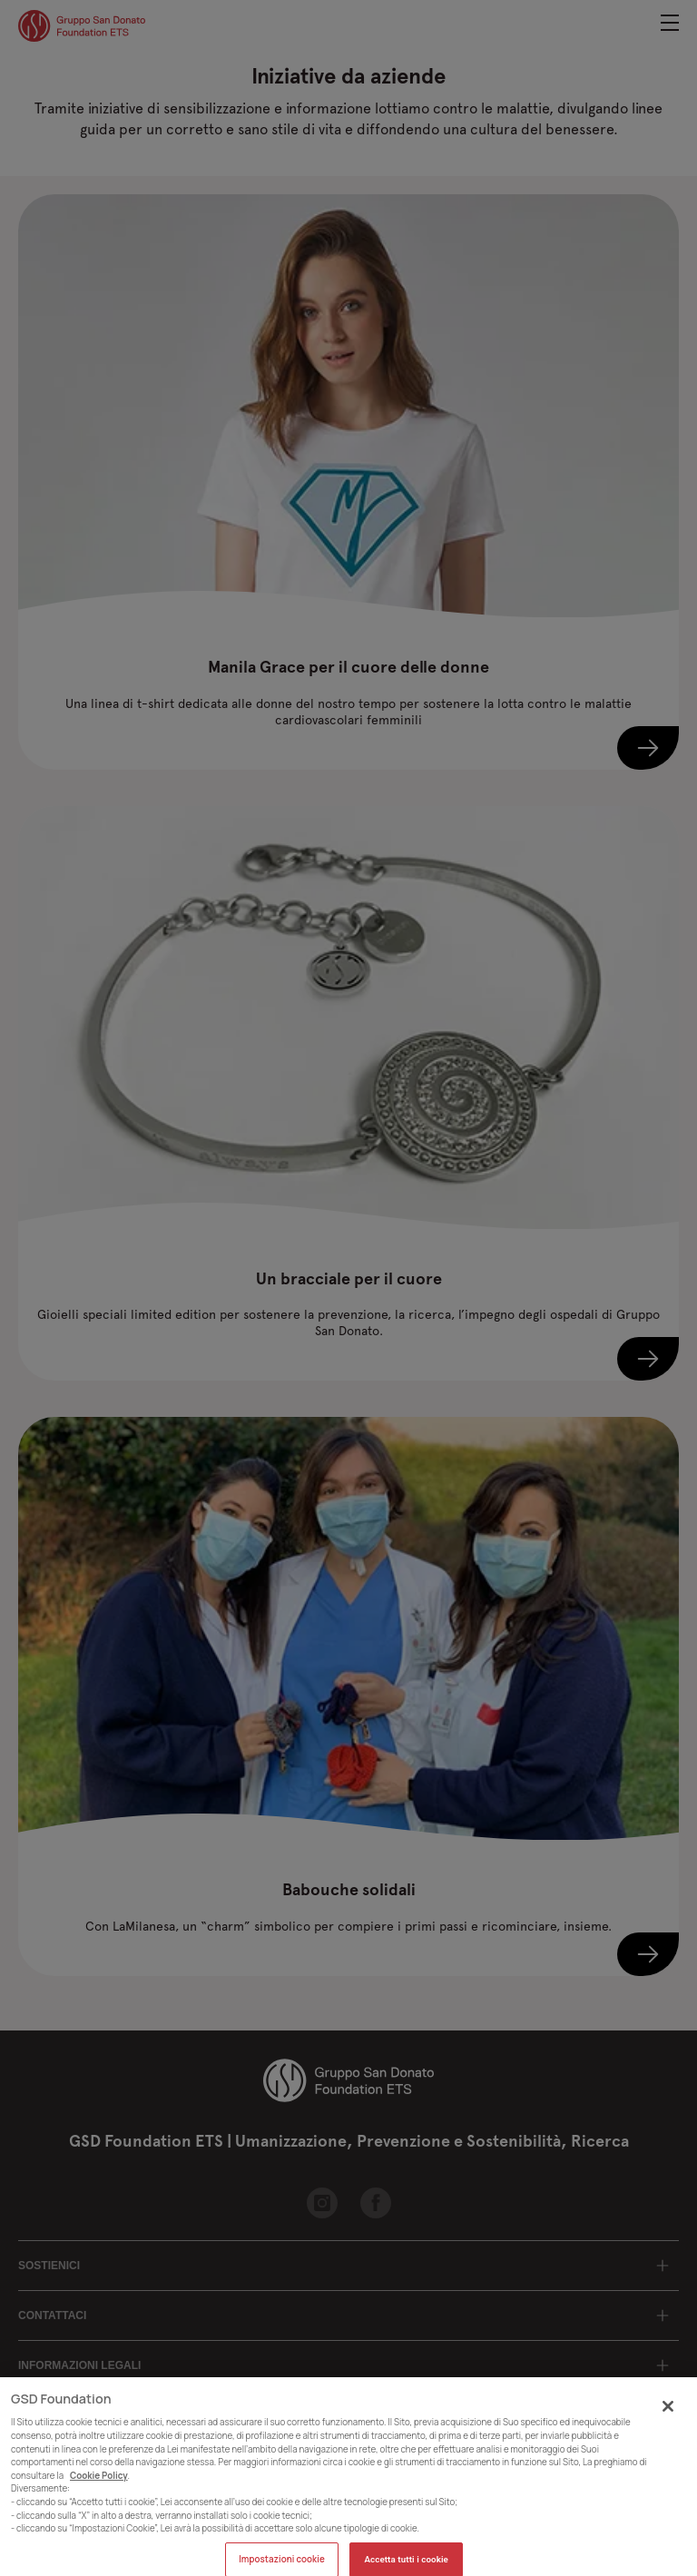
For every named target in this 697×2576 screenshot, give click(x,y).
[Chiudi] (668, 2416)
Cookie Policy (99, 2486)
